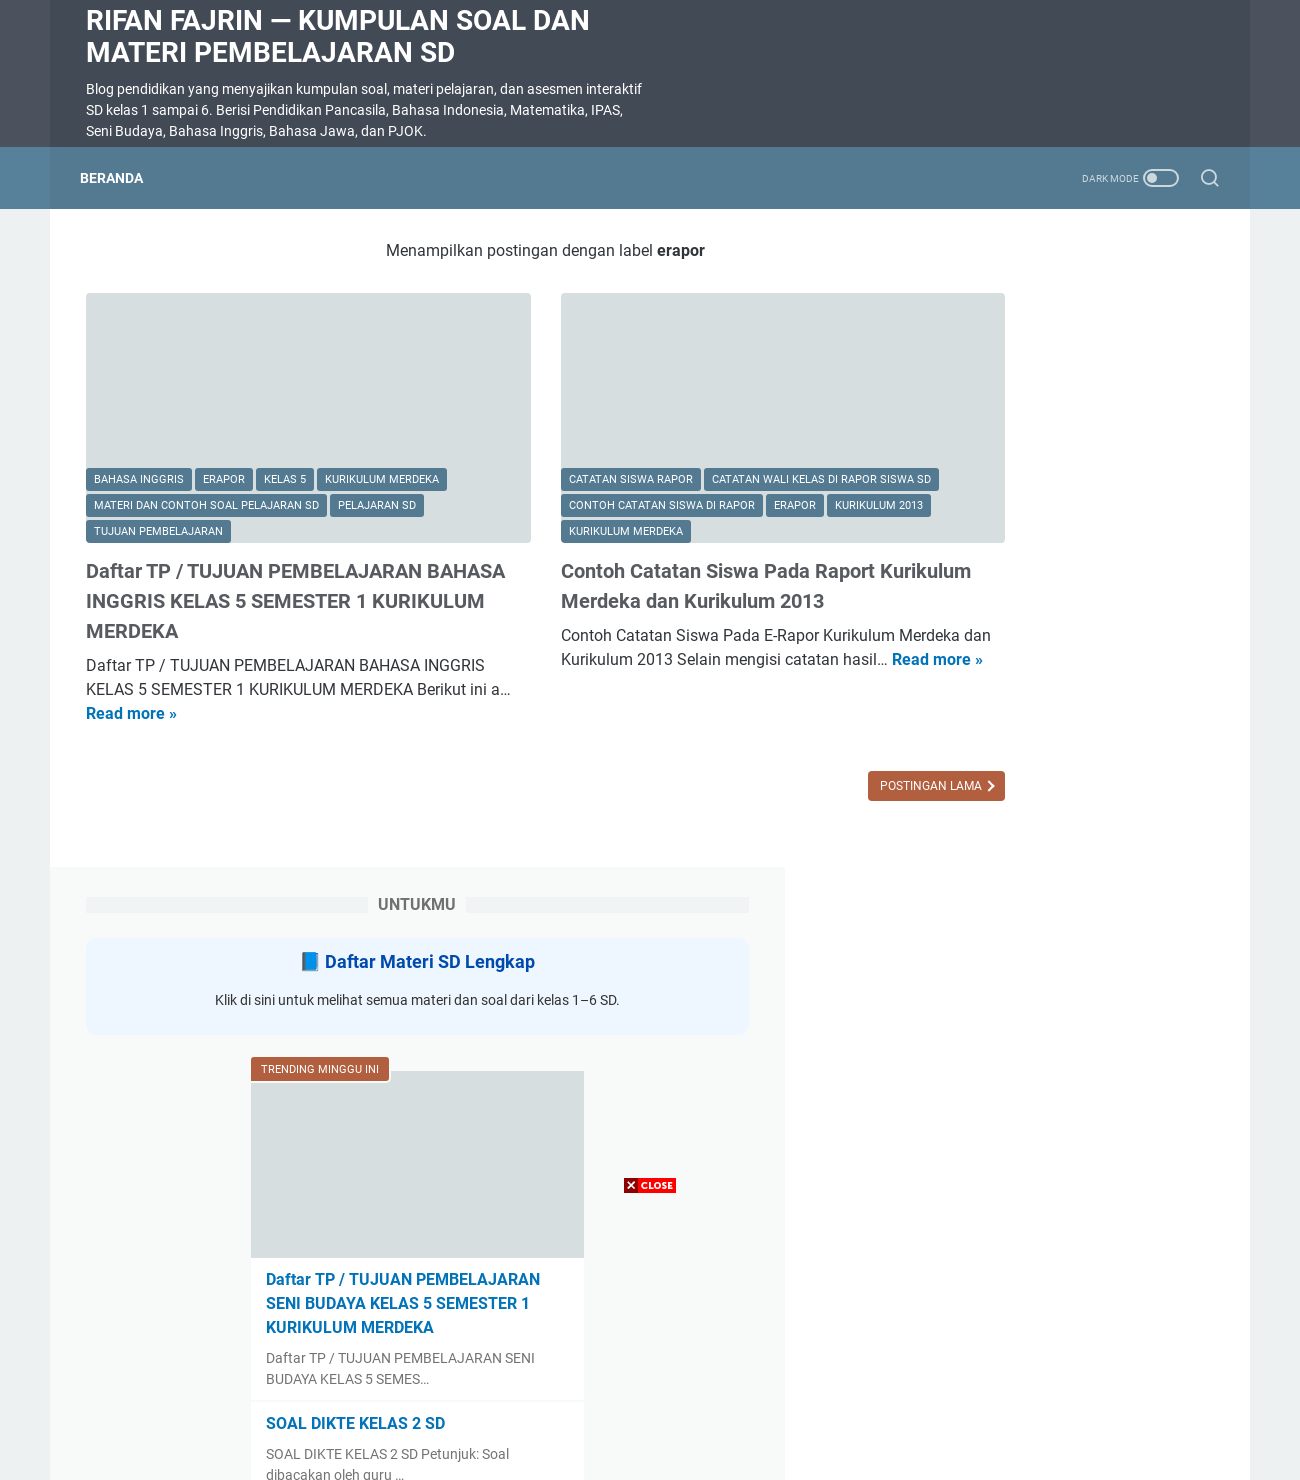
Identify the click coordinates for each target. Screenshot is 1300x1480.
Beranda (117, 178)
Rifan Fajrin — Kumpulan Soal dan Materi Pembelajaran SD (338, 36)
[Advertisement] (650, 1340)
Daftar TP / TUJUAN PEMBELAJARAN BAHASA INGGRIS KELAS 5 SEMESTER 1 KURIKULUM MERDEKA (260, 561)
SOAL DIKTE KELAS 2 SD (1018, 798)
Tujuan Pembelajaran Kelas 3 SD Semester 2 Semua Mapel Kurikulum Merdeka (1061, 1086)
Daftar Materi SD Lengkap (1077, 309)
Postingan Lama (769, 746)
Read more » (306, 673)
